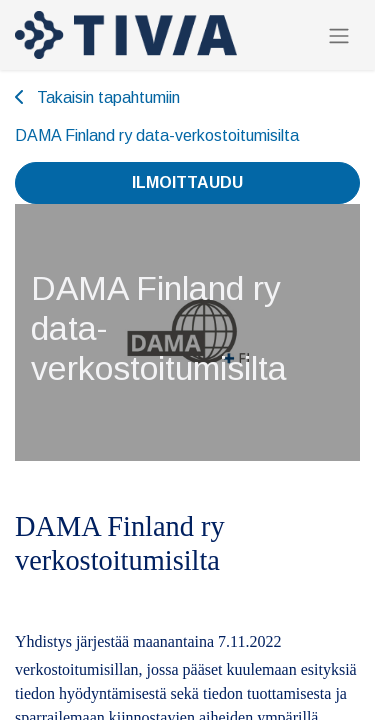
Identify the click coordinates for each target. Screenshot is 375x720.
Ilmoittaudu (187, 182)
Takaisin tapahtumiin (97, 97)
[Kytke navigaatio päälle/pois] (339, 35)
